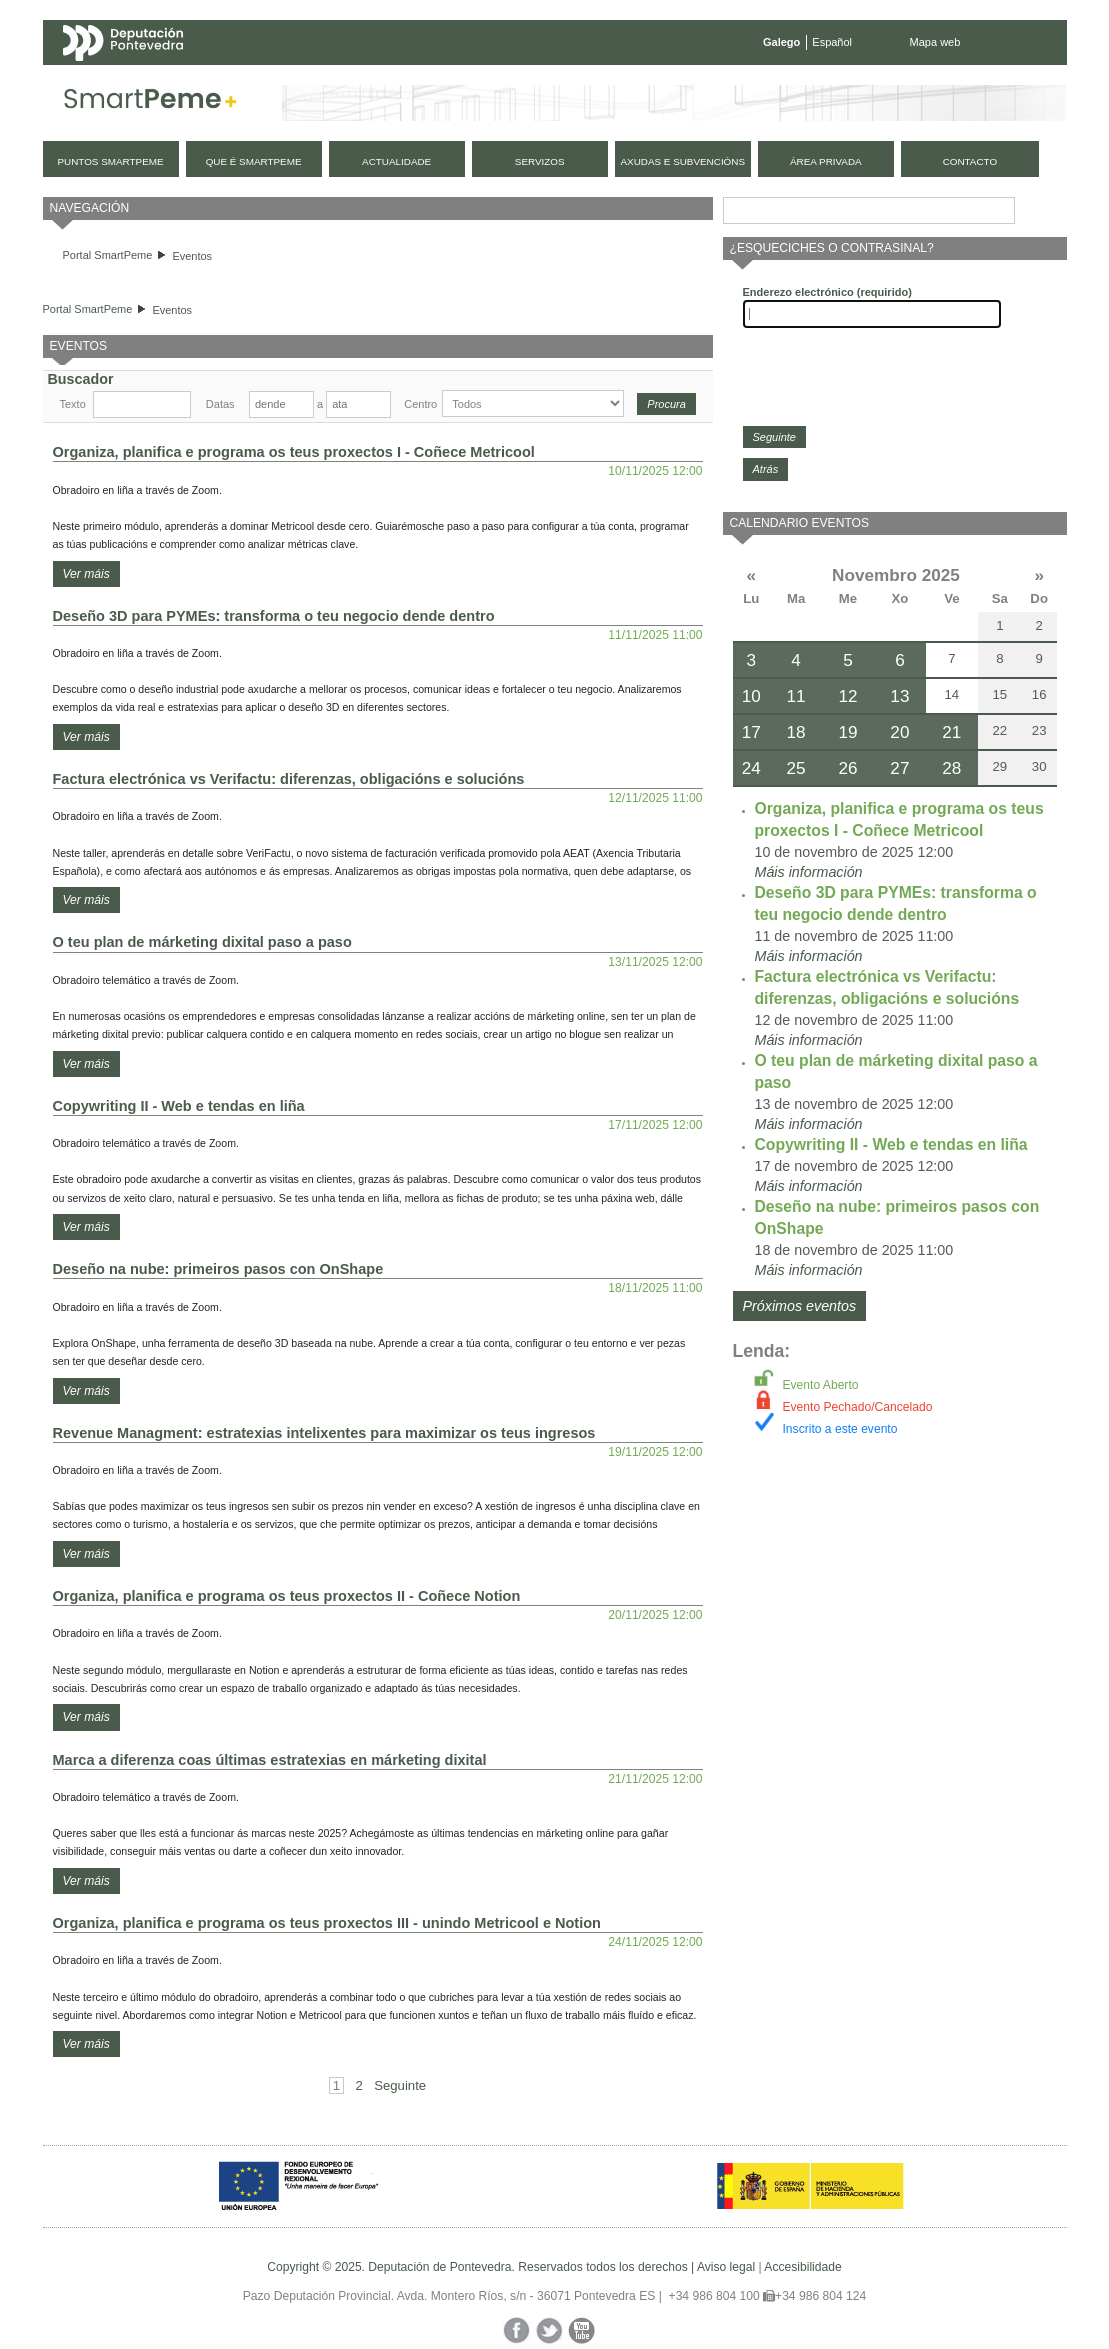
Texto (73, 404)
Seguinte (400, 2085)
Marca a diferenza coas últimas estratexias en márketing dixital (270, 1760)
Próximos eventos (800, 1306)
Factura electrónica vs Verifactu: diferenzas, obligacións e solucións (289, 779)
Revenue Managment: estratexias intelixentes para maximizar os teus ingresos (324, 1433)
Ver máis (86, 574)
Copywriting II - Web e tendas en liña (179, 1106)
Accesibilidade (802, 2267)
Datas (220, 404)
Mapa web (935, 42)
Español (832, 42)
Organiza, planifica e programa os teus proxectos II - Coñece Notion (287, 1596)
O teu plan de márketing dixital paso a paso (202, 942)
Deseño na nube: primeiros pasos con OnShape (218, 1269)
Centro (420, 404)
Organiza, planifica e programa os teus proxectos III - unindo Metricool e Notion (327, 1923)
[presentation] (895, 377)
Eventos (192, 256)
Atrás (766, 469)
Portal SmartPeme (108, 255)
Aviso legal (726, 2267)
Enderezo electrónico (827, 292)
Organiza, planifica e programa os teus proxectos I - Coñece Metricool (294, 452)
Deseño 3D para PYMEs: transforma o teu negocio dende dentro (274, 616)
